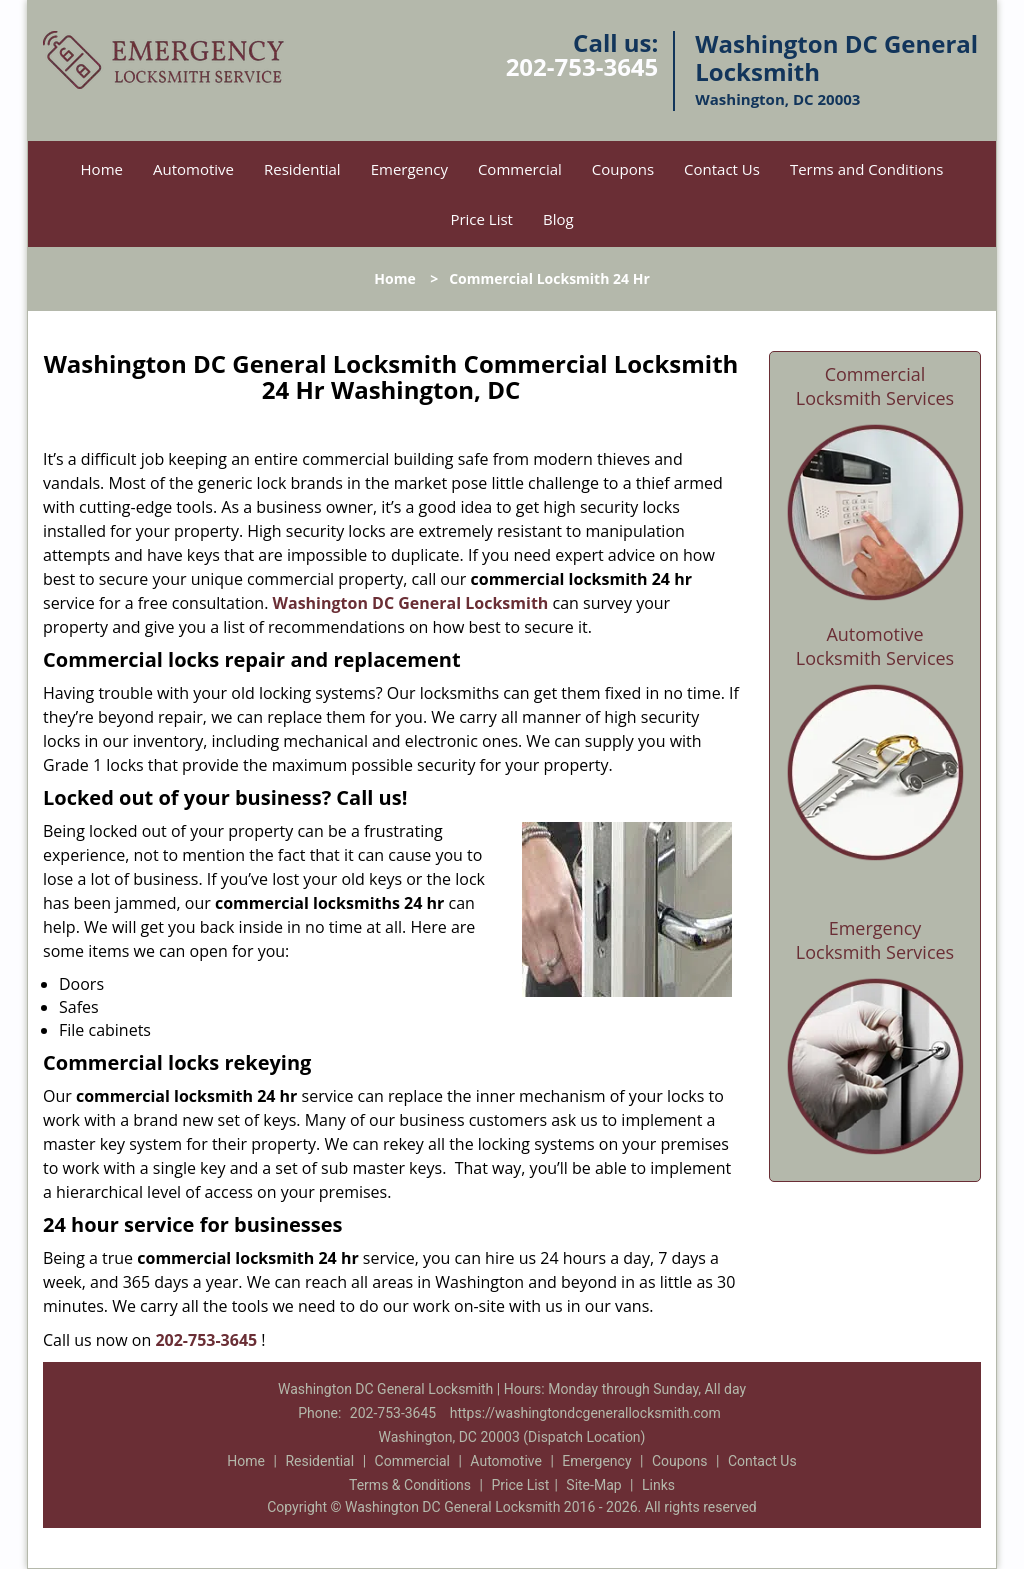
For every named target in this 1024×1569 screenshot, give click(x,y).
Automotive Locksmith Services (875, 646)
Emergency (409, 169)
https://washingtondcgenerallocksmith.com (585, 1413)
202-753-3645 (582, 66)
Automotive (193, 169)
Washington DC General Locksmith (411, 603)
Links (658, 1485)
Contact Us (722, 169)
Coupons (623, 169)
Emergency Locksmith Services (875, 940)
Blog (558, 219)
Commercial (520, 169)
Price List (481, 219)
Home (102, 169)
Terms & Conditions (410, 1485)
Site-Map (593, 1485)
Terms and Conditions (867, 169)
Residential (302, 169)
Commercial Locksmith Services (875, 386)
